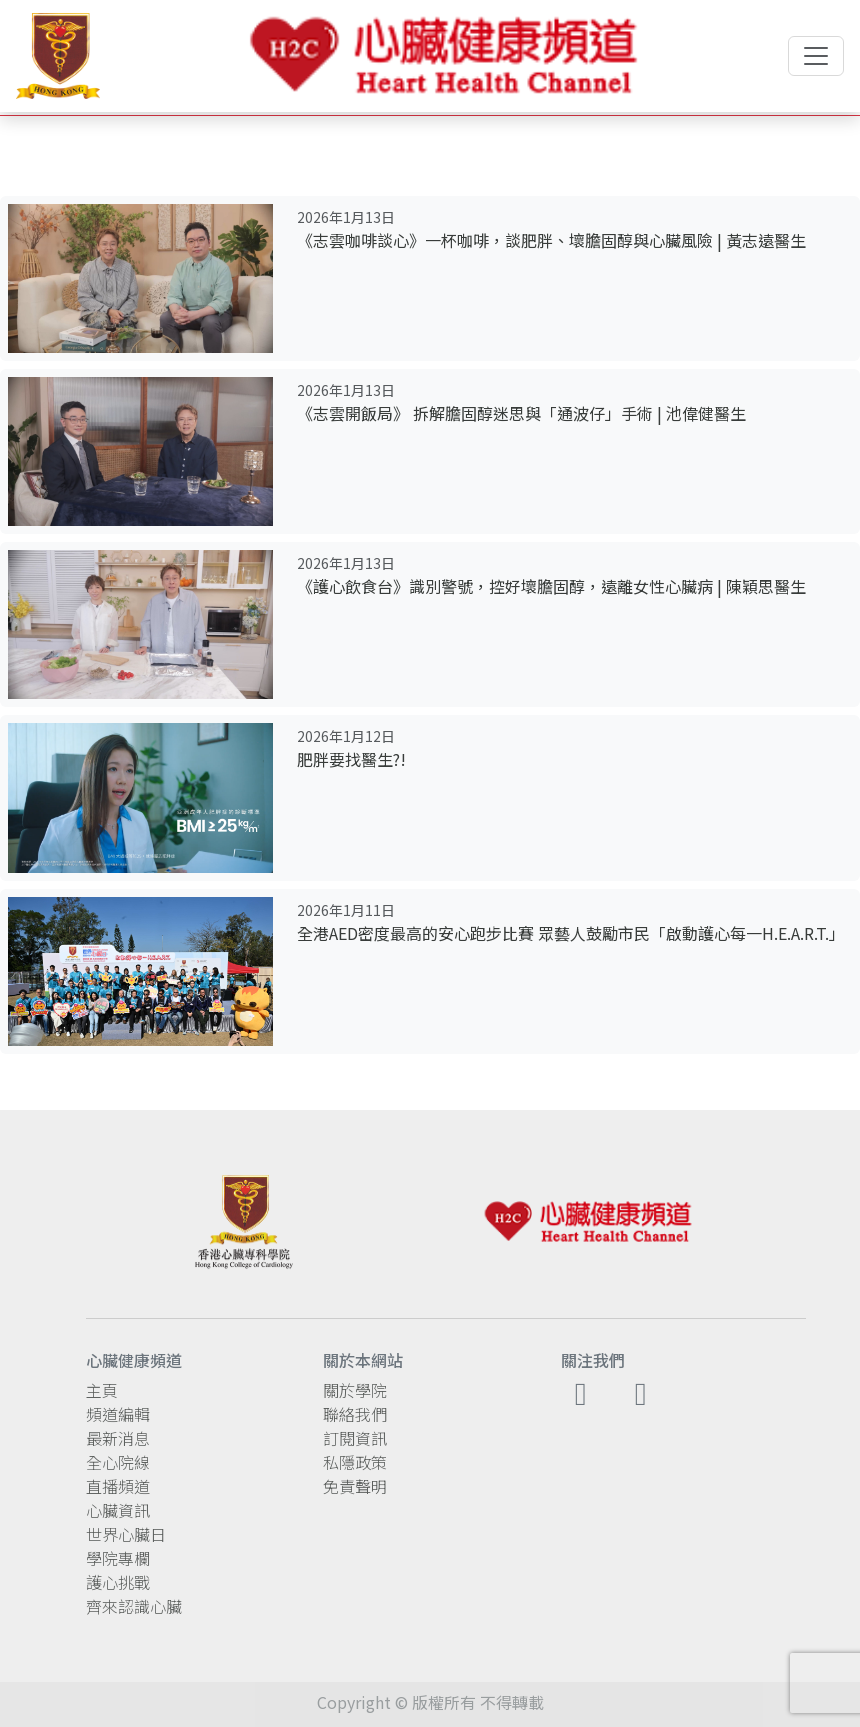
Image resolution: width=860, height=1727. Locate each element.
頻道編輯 (118, 1414)
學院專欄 (118, 1558)
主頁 (102, 1390)
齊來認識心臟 (134, 1606)
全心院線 (118, 1462)
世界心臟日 (126, 1534)
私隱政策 (355, 1462)
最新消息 (118, 1438)
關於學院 (355, 1390)
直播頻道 (118, 1486)
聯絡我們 (355, 1414)
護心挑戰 (118, 1582)
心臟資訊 (118, 1510)
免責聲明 (355, 1486)
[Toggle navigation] (816, 56)
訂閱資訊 (355, 1438)
